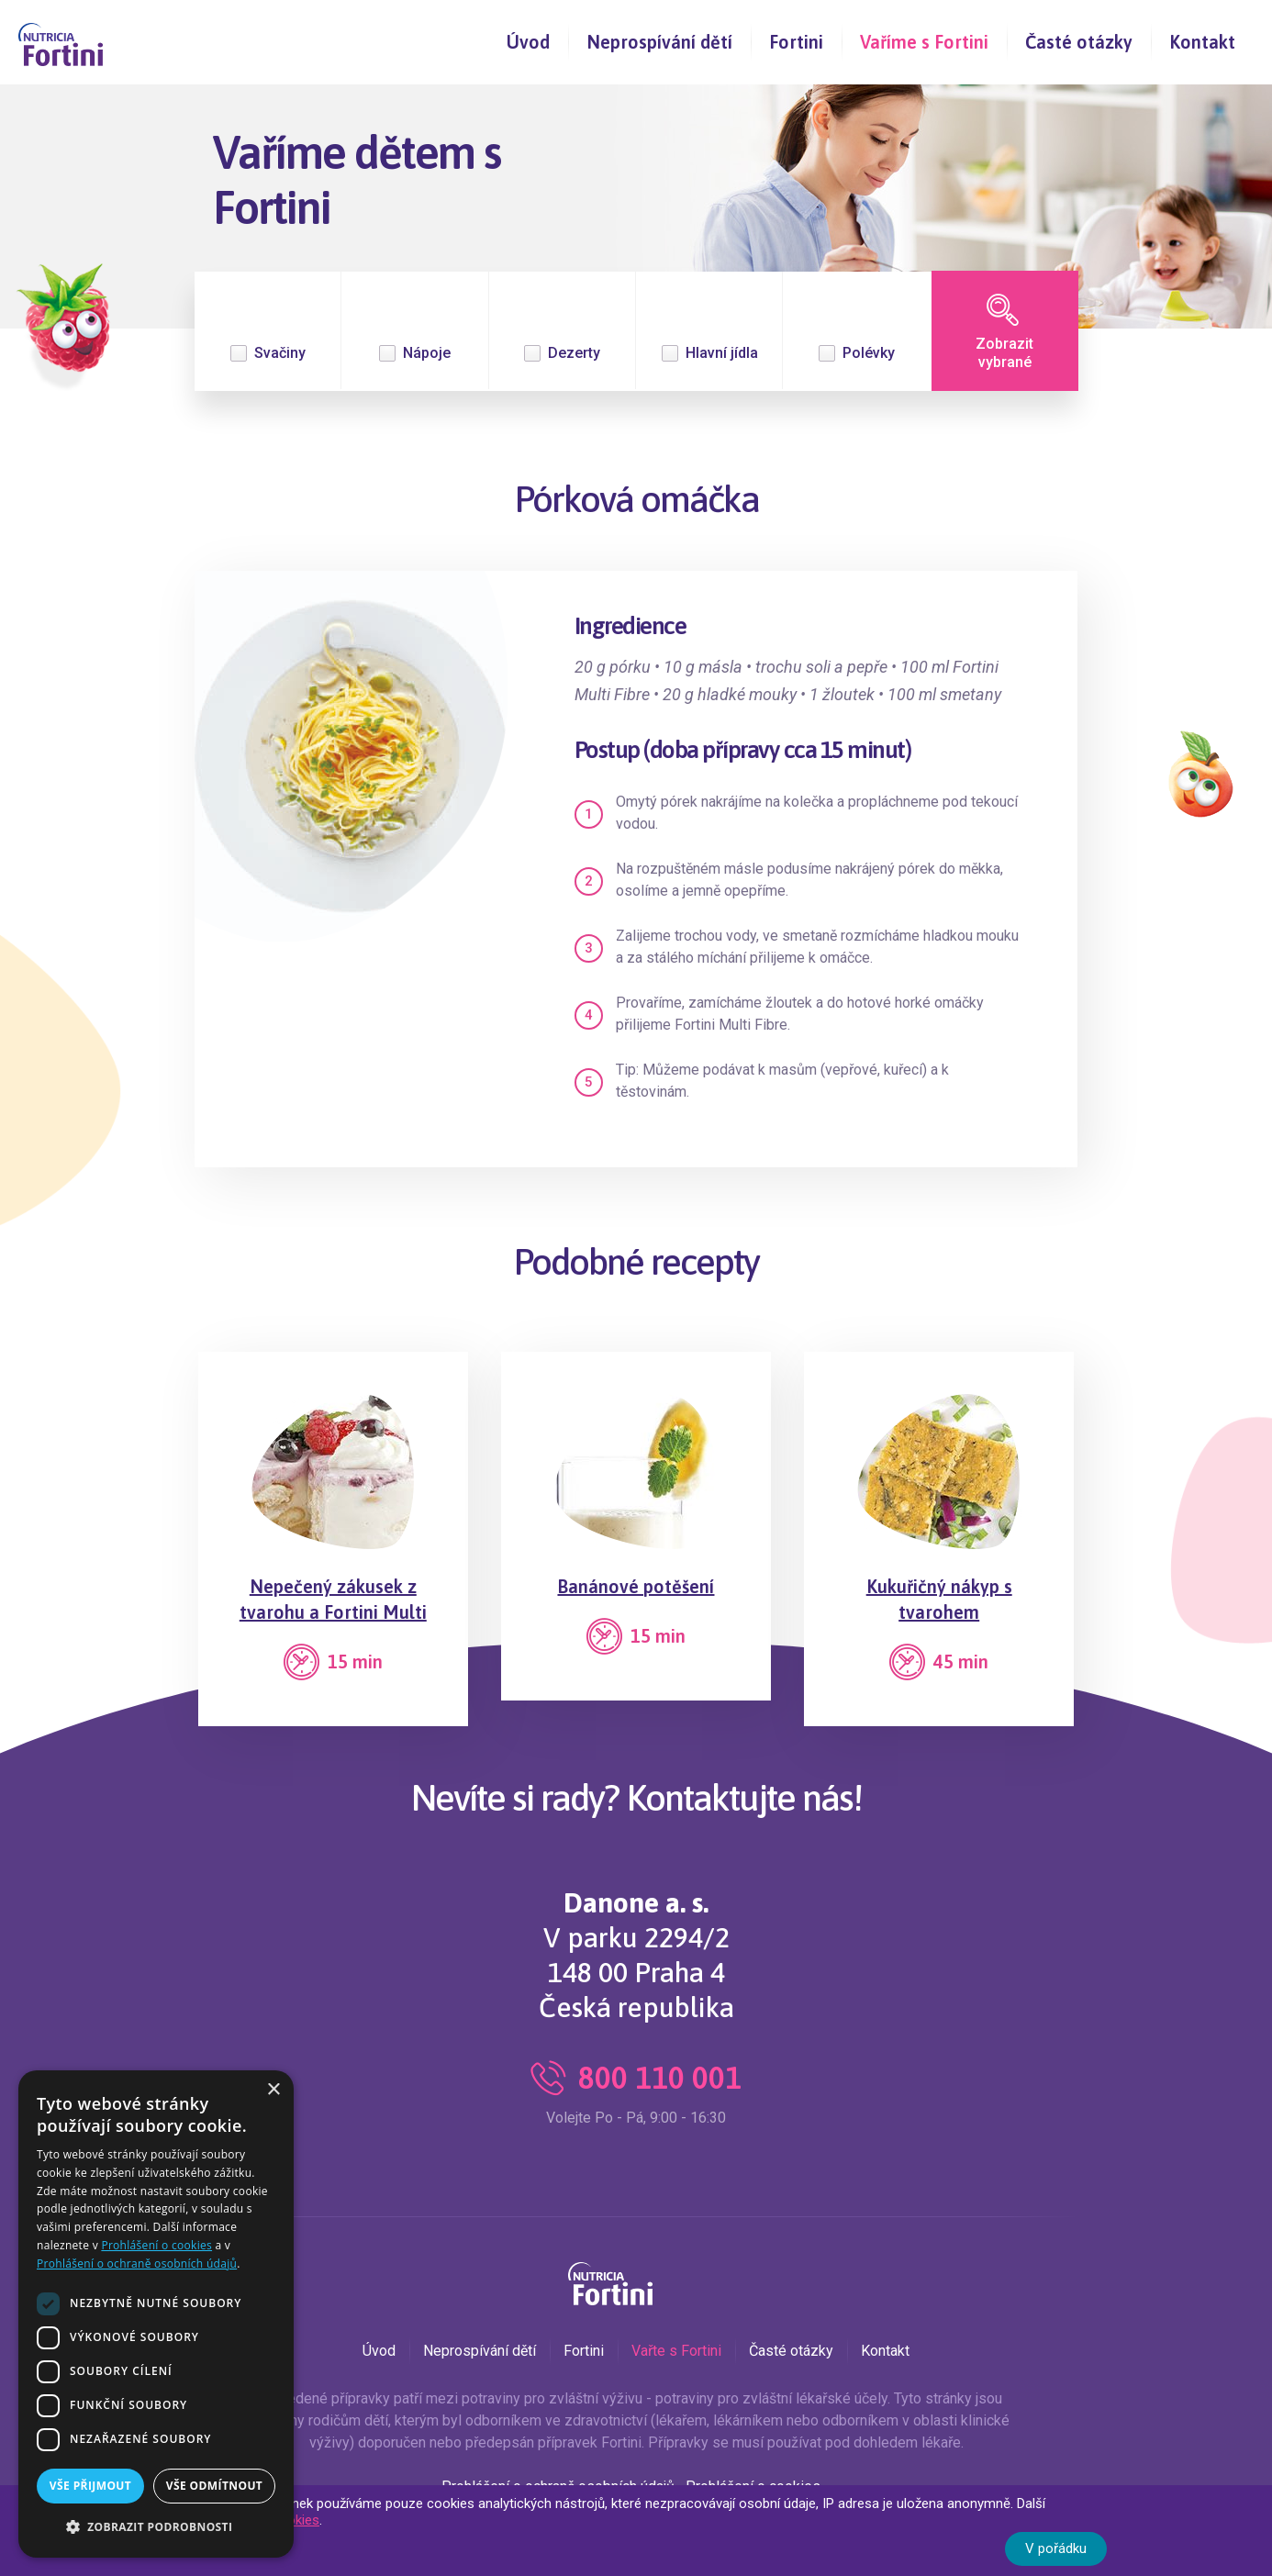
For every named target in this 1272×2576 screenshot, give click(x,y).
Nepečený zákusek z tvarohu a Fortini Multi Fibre (333, 1612)
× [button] (273, 2090)
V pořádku (1056, 2548)
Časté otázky (1079, 41)
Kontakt (1202, 41)
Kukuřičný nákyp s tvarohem (939, 1599)
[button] (156, 2527)
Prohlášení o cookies (156, 2245)
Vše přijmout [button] (90, 2485)
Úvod (528, 41)
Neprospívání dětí (659, 41)
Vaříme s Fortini (924, 41)
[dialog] (156, 2314)
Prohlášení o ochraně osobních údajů (137, 2263)
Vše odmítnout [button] (214, 2485)
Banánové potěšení (635, 1586)
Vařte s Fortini (676, 2350)
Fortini (796, 41)
